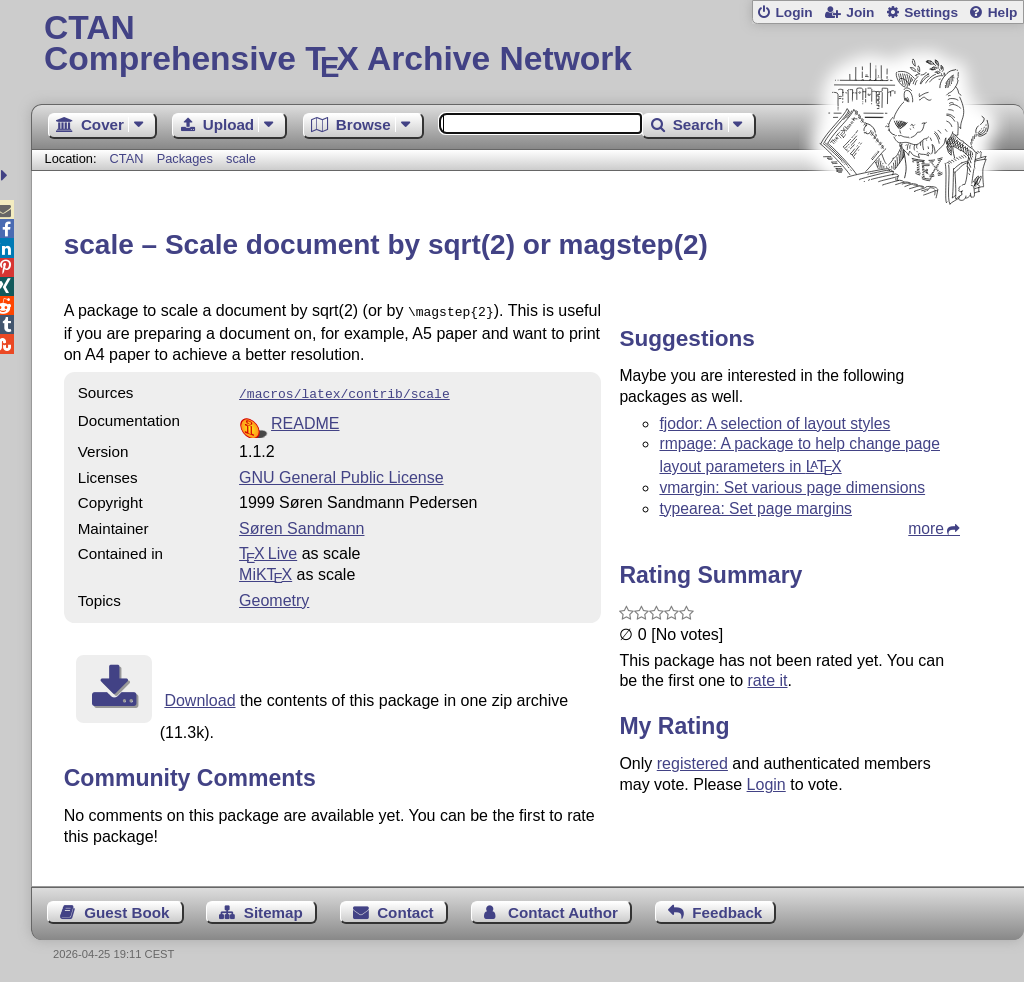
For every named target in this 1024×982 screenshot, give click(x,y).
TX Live (268, 549)
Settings (931, 12)
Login (793, 12)
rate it (767, 680)
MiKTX (265, 570)
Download (199, 696)
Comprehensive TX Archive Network (527, 45)
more (926, 528)
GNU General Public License (341, 473)
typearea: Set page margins (755, 508)
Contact (405, 908)
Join (860, 12)
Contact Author (563, 908)
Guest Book (126, 908)
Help (1003, 12)
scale (241, 158)
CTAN (127, 158)
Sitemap (273, 908)
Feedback (727, 908)
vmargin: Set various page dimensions (792, 487)
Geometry (274, 596)
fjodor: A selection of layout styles (774, 423)
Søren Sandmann (301, 524)
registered (692, 763)
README (305, 419)
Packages (187, 158)
